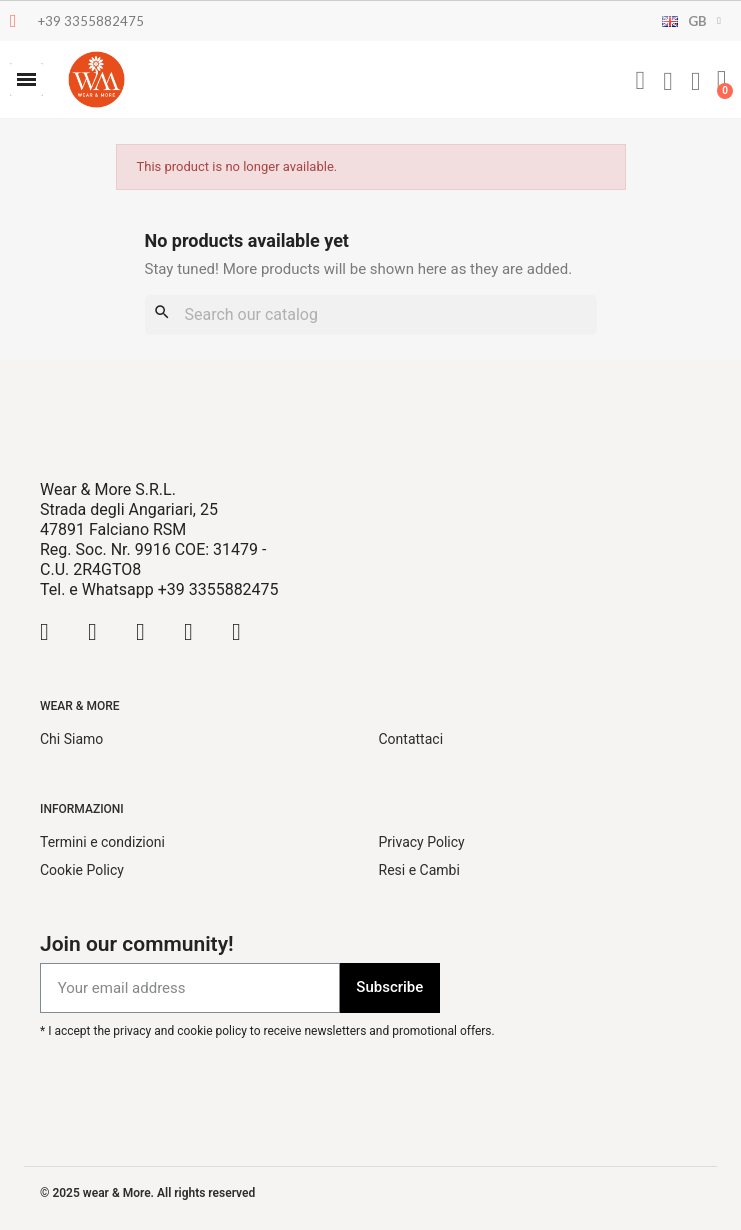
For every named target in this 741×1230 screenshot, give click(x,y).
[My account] (668, 82)
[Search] (371, 315)
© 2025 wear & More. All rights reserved (147, 1193)
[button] (26, 79)
